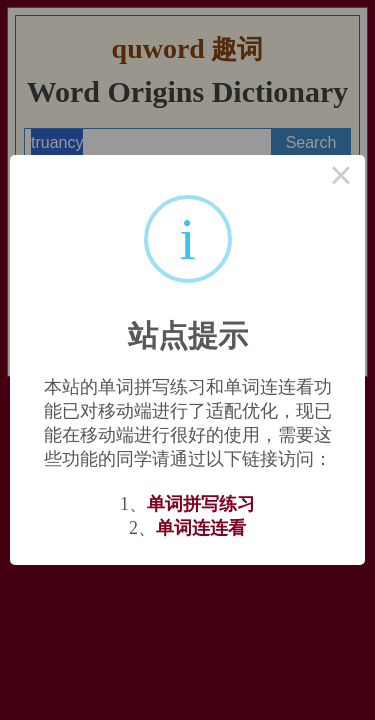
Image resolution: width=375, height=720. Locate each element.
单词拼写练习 (201, 504)
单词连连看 (201, 528)
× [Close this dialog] (341, 179)
